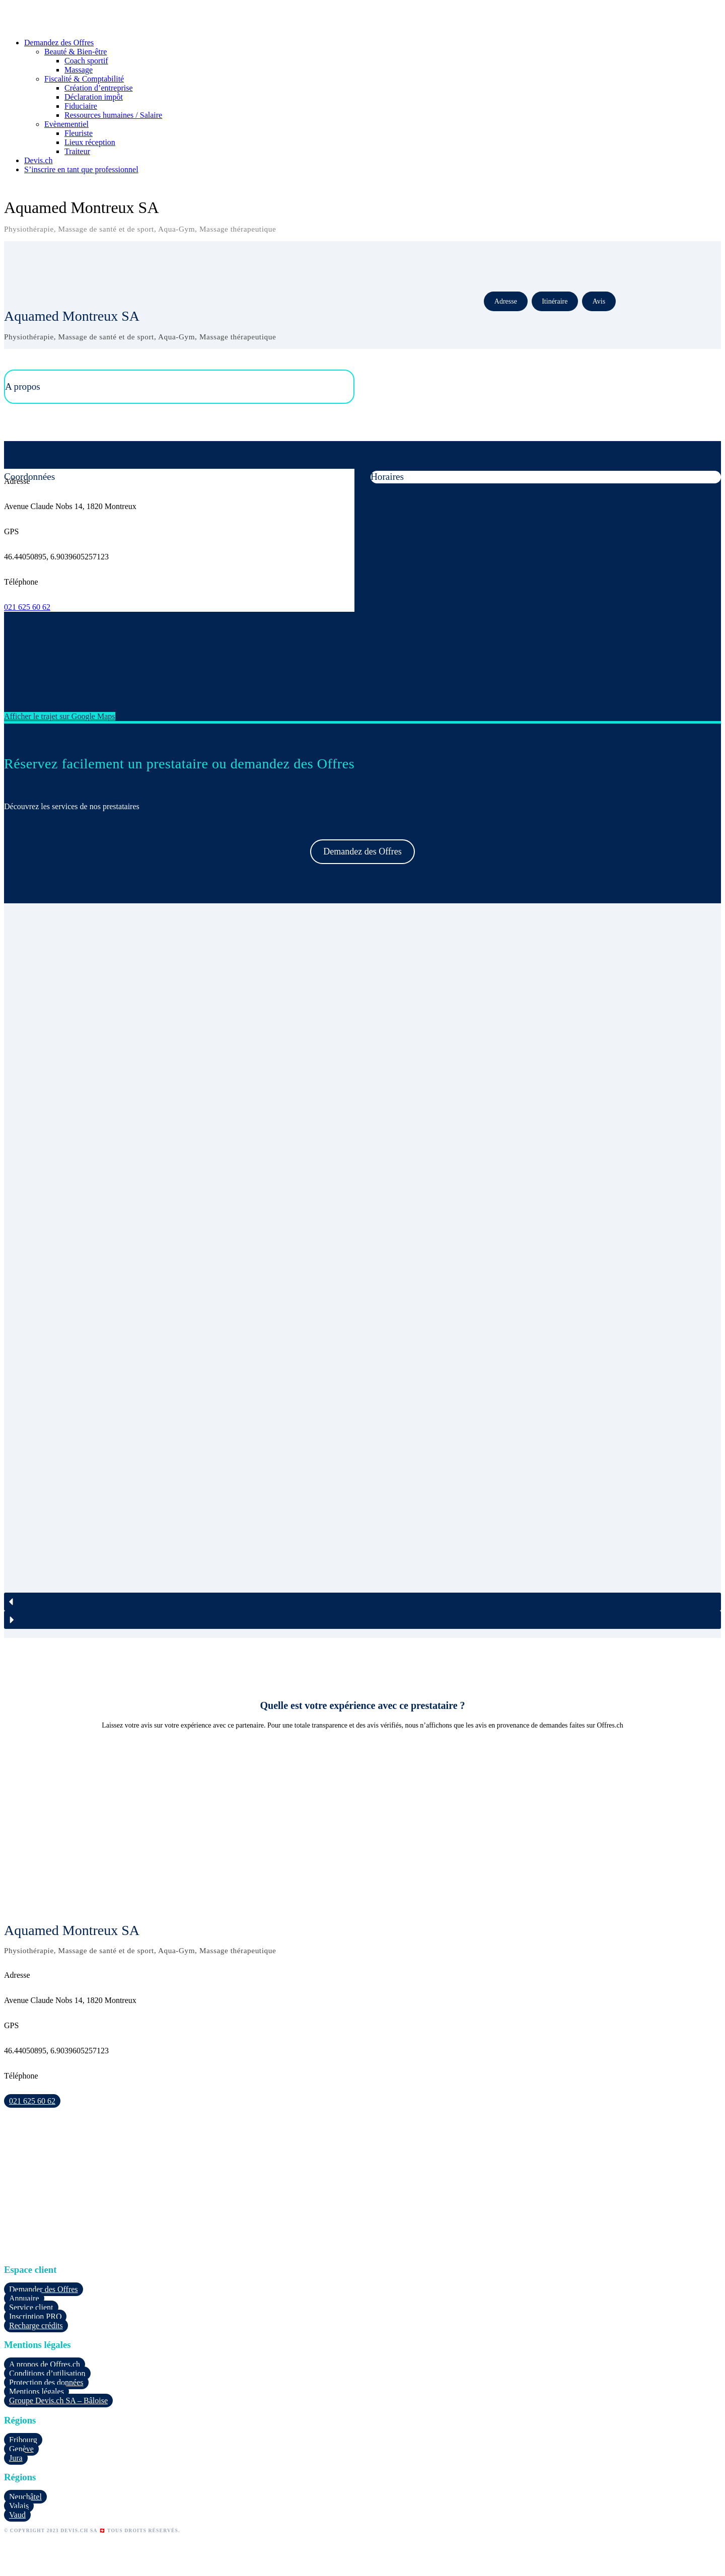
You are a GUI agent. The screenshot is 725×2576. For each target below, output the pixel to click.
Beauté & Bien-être (75, 51)
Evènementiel (66, 124)
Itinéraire (554, 301)
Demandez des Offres (59, 42)
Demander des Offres (43, 2289)
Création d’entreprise (98, 88)
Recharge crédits (36, 2325)
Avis (599, 301)
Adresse (505, 301)
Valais (19, 2505)
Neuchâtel (25, 2496)
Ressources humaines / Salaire (113, 115)
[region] (362, 1270)
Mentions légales (36, 2391)
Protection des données (46, 2382)
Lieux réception (89, 142)
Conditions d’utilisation (47, 2373)
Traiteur (77, 151)
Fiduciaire (80, 106)
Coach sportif (86, 60)
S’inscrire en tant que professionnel (81, 169)
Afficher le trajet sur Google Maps (59, 716)
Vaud (17, 2515)
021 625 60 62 (27, 607)
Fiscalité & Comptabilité (84, 79)
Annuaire (24, 2298)
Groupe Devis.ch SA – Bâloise (58, 2400)
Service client (31, 2307)
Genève (21, 2449)
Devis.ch (38, 160)
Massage (78, 69)
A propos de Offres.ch (44, 2364)
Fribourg (23, 2440)
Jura (16, 2458)
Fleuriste (78, 133)
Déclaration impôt (93, 97)
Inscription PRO (35, 2316)
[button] (362, 1602)
